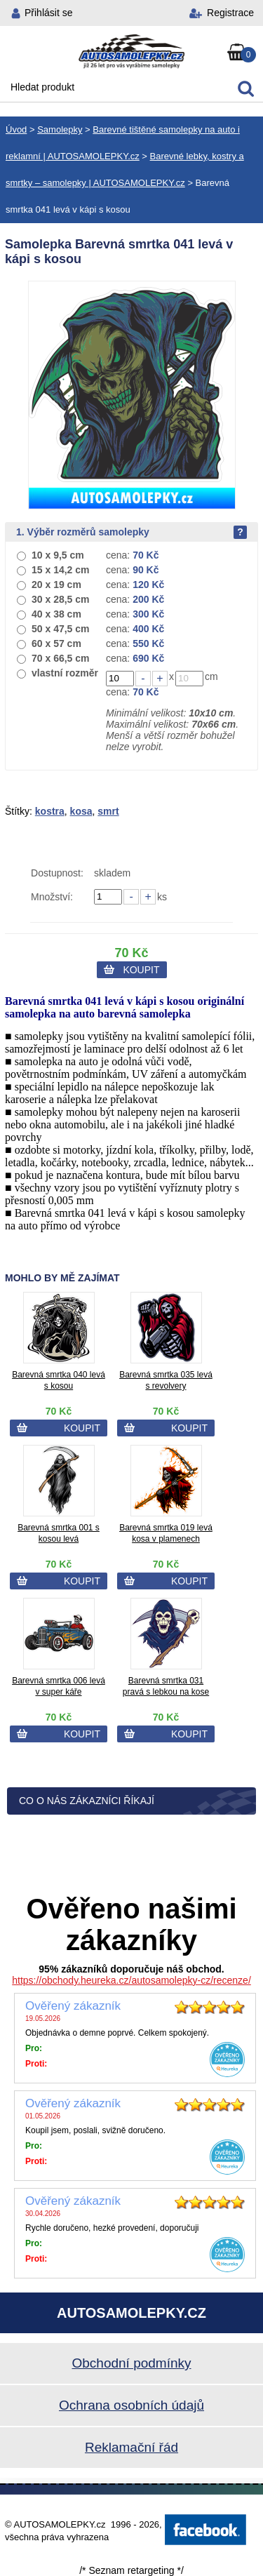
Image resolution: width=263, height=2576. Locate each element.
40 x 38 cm (56, 614)
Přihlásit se (48, 12)
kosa (81, 811)
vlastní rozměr (65, 673)
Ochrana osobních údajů (131, 2405)
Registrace (230, 12)
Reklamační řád (131, 2447)
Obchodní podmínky (131, 2363)
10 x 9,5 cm (58, 555)
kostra (50, 811)
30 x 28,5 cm (61, 599)
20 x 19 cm (56, 584)
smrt (108, 811)
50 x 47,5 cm (61, 628)
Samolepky (59, 129)
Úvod (16, 129)
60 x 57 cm (56, 643)
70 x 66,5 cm (61, 658)
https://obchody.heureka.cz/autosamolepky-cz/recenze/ (131, 1980)
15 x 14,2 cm (61, 569)
